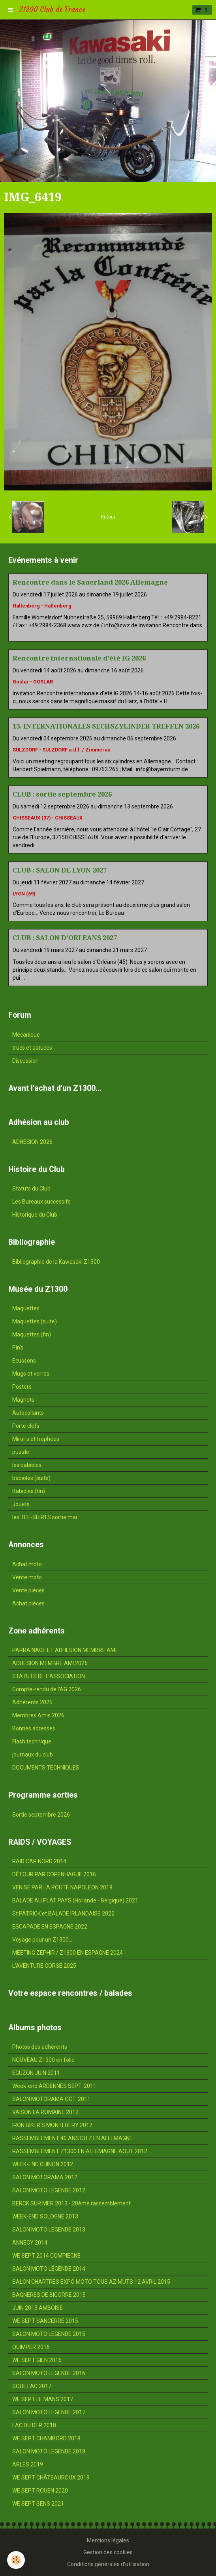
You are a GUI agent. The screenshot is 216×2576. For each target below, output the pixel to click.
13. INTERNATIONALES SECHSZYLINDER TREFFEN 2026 (106, 726)
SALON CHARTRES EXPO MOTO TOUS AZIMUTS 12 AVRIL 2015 (91, 2282)
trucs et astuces (32, 1048)
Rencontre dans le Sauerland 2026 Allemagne (90, 582)
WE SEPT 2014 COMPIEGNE (46, 2255)
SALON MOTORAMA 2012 (44, 2177)
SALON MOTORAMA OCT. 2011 (51, 2099)
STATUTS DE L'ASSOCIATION (48, 1676)
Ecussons (24, 1360)
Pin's (17, 1347)
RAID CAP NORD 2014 (39, 1861)
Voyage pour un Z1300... (42, 1939)
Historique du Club (34, 1214)
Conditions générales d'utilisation (108, 2564)
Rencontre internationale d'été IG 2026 (79, 658)
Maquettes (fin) (31, 1334)
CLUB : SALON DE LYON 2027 (60, 870)
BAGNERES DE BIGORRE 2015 (49, 2295)
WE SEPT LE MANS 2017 (42, 2399)
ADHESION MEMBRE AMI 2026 (50, 1663)
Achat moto (27, 1564)
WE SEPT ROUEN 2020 (40, 2490)
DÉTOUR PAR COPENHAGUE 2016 (54, 1874)
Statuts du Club (31, 1188)
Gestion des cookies (108, 2552)
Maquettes (25, 1308)
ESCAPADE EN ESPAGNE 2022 (49, 1926)
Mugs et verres (30, 1373)
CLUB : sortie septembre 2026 (62, 794)
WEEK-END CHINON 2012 (42, 2164)
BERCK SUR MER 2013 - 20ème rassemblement (71, 2203)
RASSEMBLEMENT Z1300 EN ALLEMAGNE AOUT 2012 (79, 2151)
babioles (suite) (31, 1478)
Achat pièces (28, 1603)
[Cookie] (16, 2560)
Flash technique (31, 1741)
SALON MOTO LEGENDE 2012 (48, 2190)
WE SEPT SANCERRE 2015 (45, 2321)
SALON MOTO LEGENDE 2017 (48, 2412)
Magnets (23, 1400)
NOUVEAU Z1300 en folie (43, 2060)
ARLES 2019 (27, 2464)
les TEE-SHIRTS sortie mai (44, 1517)
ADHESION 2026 (32, 1142)
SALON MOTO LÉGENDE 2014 (48, 2269)
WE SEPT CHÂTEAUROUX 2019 (51, 2477)
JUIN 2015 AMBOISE (37, 2308)
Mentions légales (108, 2540)
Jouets (21, 1504)
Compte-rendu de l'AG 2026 (46, 1689)
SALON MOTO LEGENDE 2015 (48, 2334)
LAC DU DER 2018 (34, 2425)
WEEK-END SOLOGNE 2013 (45, 2216)
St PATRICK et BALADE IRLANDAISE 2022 (63, 1913)
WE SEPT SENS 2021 (38, 2503)
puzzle (20, 1452)
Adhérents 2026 (32, 1702)
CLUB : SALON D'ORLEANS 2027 (65, 938)
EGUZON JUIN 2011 (36, 2073)
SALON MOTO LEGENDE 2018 (48, 2451)
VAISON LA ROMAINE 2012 (45, 2112)
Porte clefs (25, 1426)
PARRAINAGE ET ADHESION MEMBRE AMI (64, 1650)
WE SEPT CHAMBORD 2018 (46, 2438)
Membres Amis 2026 (38, 1715)
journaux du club (32, 1754)
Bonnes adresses (33, 1728)
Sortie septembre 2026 (41, 1814)
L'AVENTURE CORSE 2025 (44, 1966)
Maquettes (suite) (34, 1321)
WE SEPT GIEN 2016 (37, 2360)
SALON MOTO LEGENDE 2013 (48, 2229)
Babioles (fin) (28, 1491)
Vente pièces (28, 1590)
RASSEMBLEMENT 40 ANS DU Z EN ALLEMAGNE (72, 2138)
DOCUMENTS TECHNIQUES (45, 1767)
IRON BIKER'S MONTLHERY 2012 (52, 2125)
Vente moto (27, 1577)
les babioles (26, 1465)
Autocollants (28, 1413)
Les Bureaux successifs (41, 1201)
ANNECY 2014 (29, 2242)
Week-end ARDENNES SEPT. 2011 (54, 2086)
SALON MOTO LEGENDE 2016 (48, 2373)
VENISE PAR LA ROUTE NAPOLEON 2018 (62, 1887)
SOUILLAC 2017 (31, 2386)
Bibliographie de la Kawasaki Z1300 (56, 1262)
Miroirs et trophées (35, 1439)
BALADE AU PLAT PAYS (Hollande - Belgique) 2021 (75, 1900)
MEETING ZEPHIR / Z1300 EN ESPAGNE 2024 (67, 1953)
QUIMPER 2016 (31, 2347)
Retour (108, 517)
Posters (22, 1387)
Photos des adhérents (39, 2047)
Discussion (25, 1061)
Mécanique (26, 1035)
